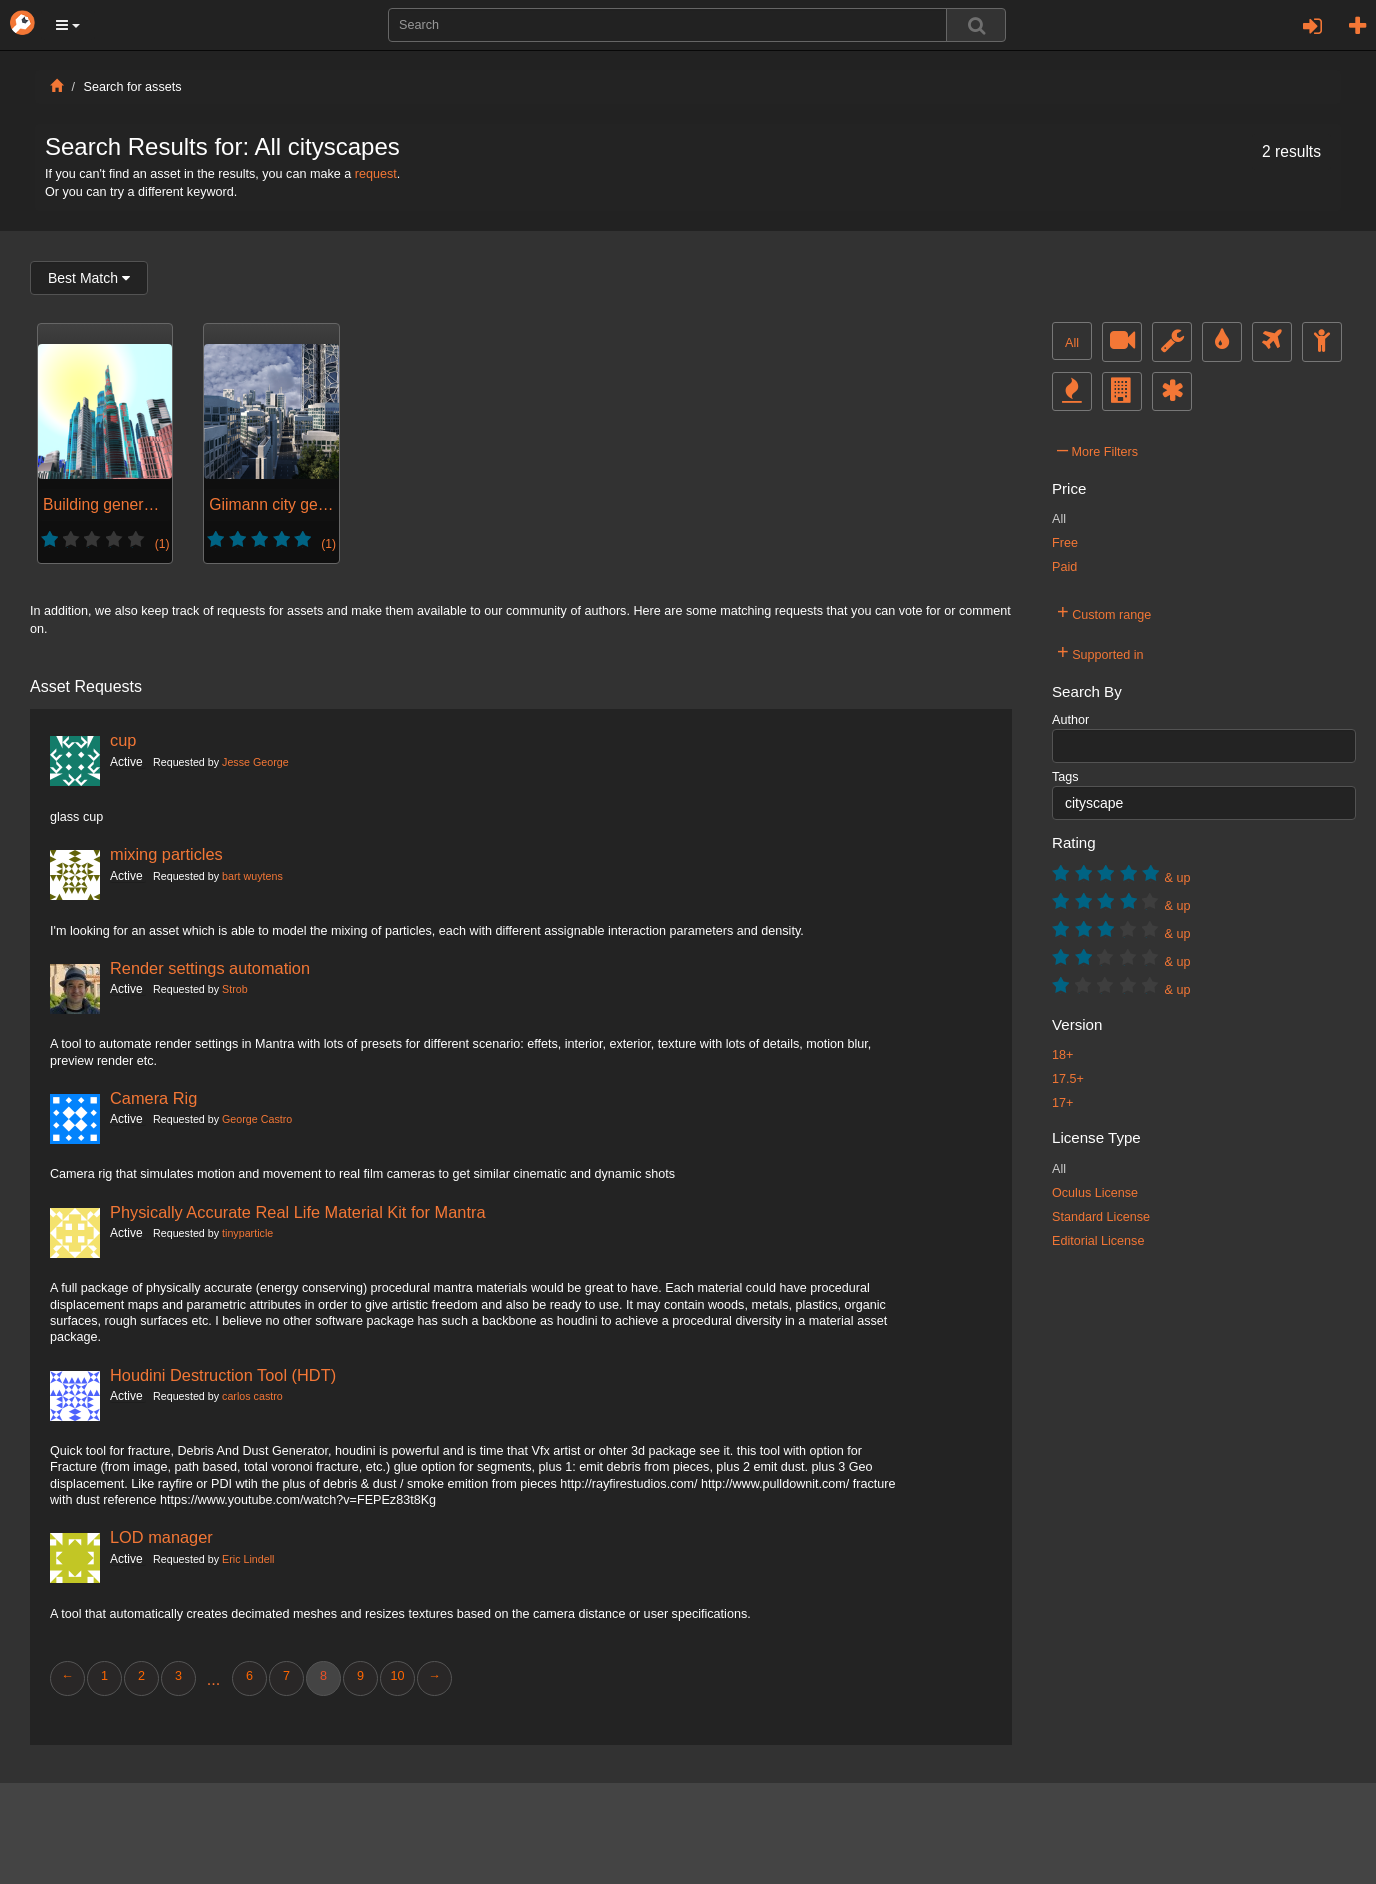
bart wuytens (252, 876)
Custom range (1104, 612)
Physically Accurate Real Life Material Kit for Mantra (298, 1212)
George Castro (257, 1119)
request (376, 174)
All (1072, 343)
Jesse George (255, 762)
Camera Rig (153, 1098)
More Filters (1097, 449)
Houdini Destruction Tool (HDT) (223, 1375)
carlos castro (252, 1396)
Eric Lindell (248, 1559)
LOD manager (161, 1537)
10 (397, 1676)
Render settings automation (210, 968)
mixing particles (166, 854)
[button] (68, 25)
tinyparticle (247, 1233)
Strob (235, 989)
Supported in (1100, 652)
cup (123, 740)
